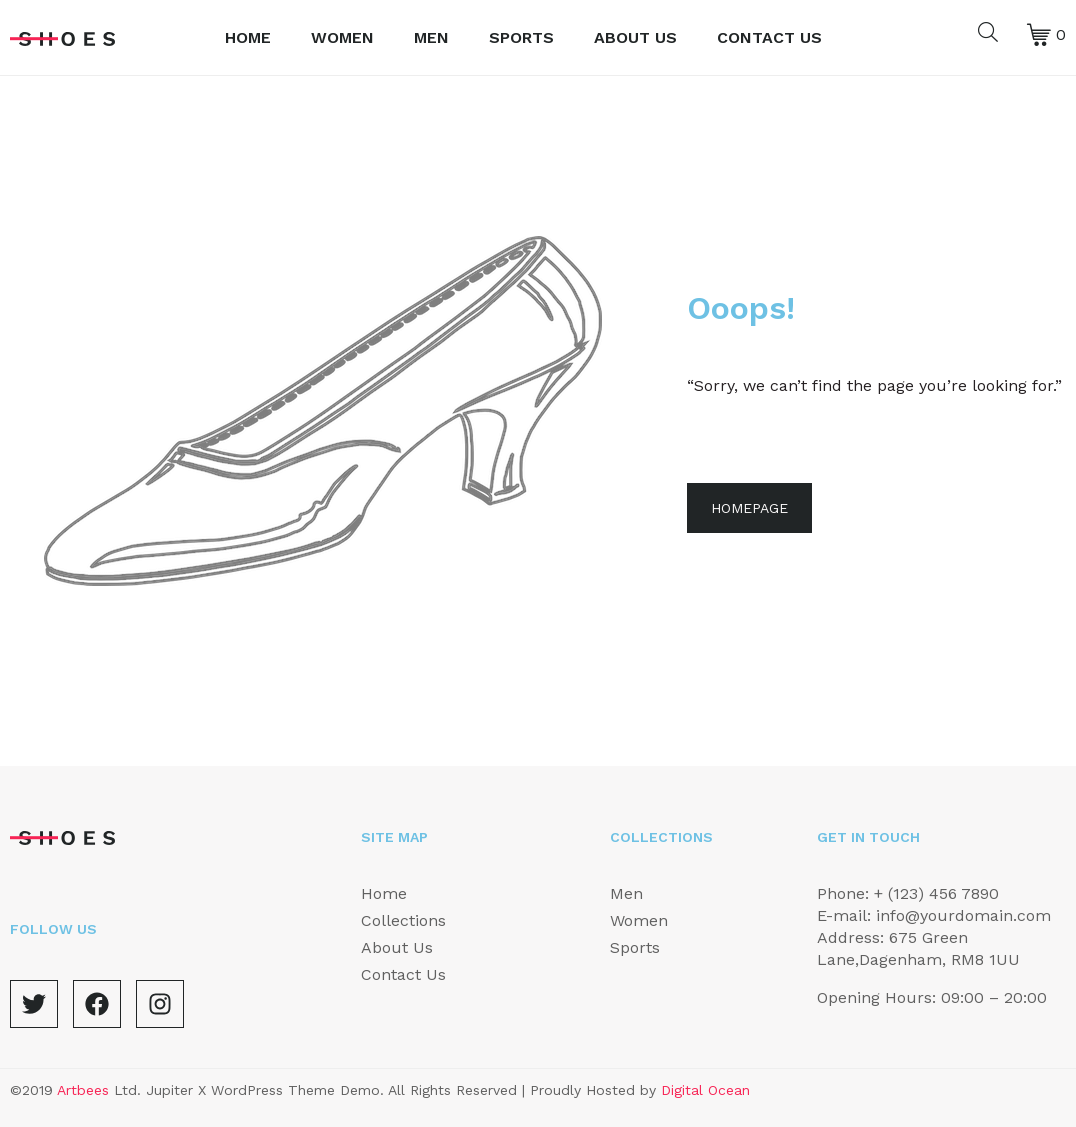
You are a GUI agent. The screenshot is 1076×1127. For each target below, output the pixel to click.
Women (342, 37)
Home (248, 37)
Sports (521, 37)
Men (431, 37)
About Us (635, 37)
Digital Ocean (705, 1090)
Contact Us (769, 37)
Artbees (83, 1090)
